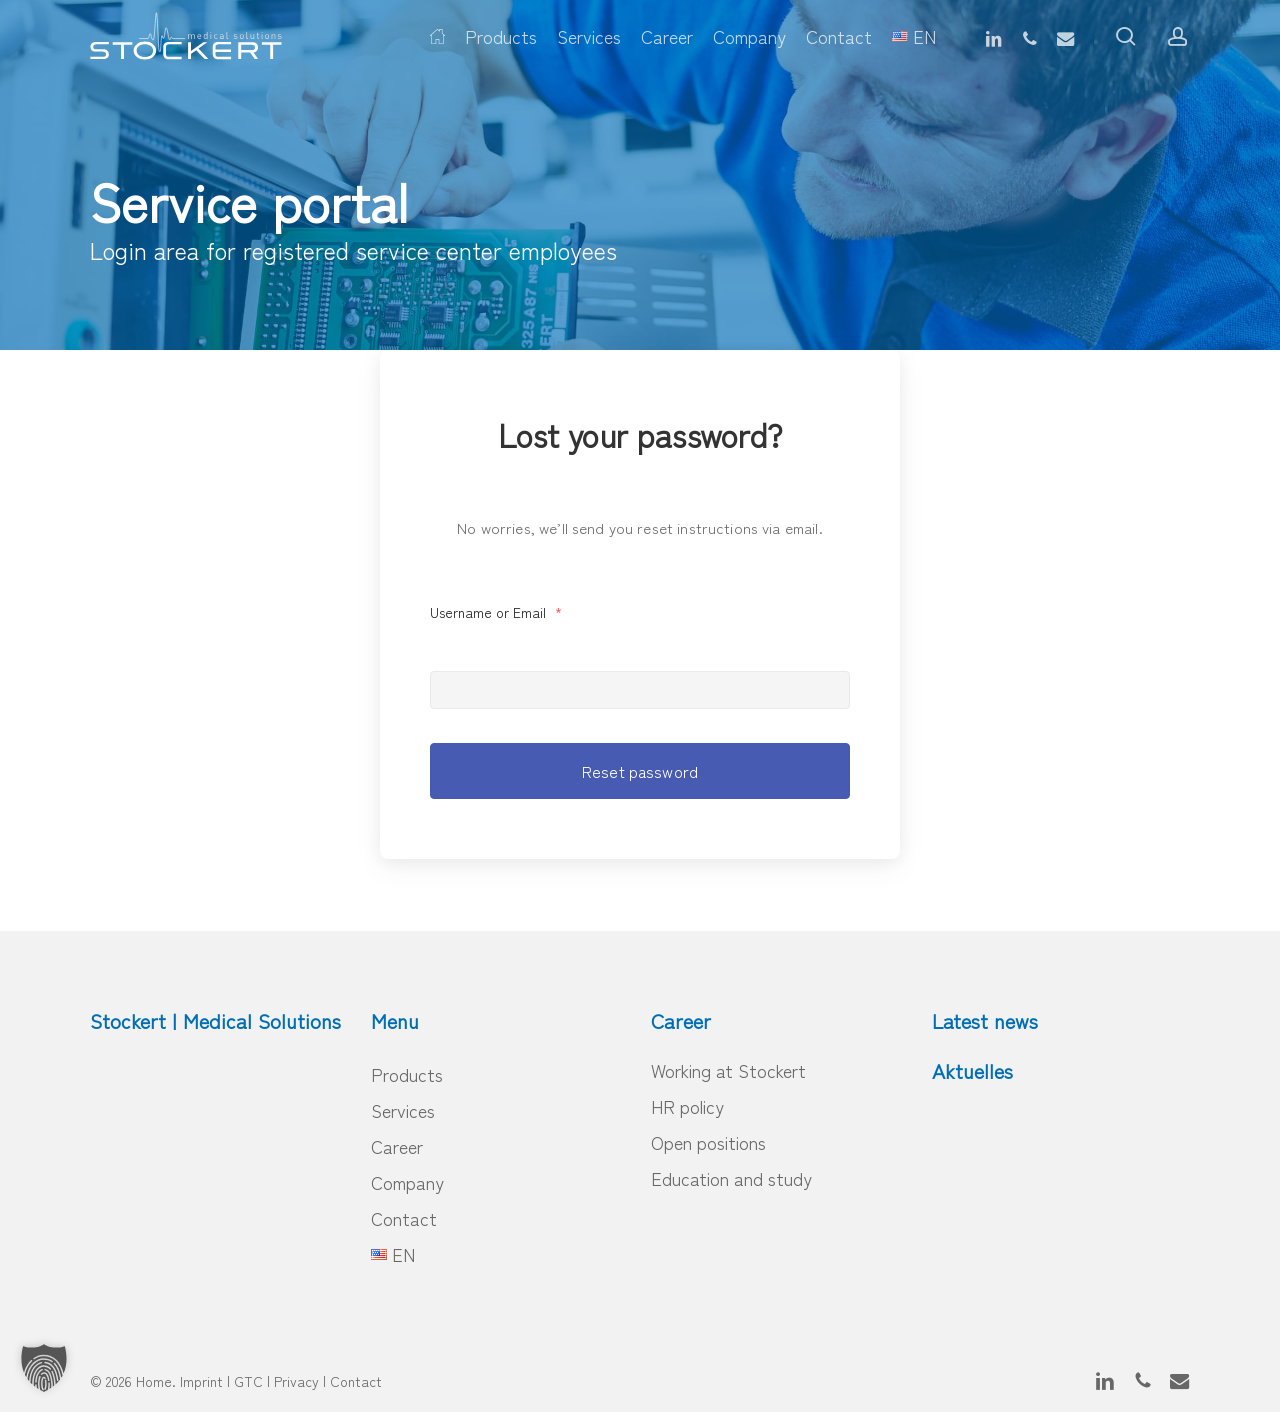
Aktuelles (972, 1070)
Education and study (731, 1178)
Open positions (708, 1142)
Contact (404, 1218)
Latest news (985, 1020)
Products (407, 1074)
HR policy (687, 1106)
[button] (44, 1368)
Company (407, 1182)
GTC (248, 1381)
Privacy (296, 1381)
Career (397, 1146)
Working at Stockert (728, 1070)
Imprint (201, 1381)
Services (403, 1110)
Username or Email (496, 612)
